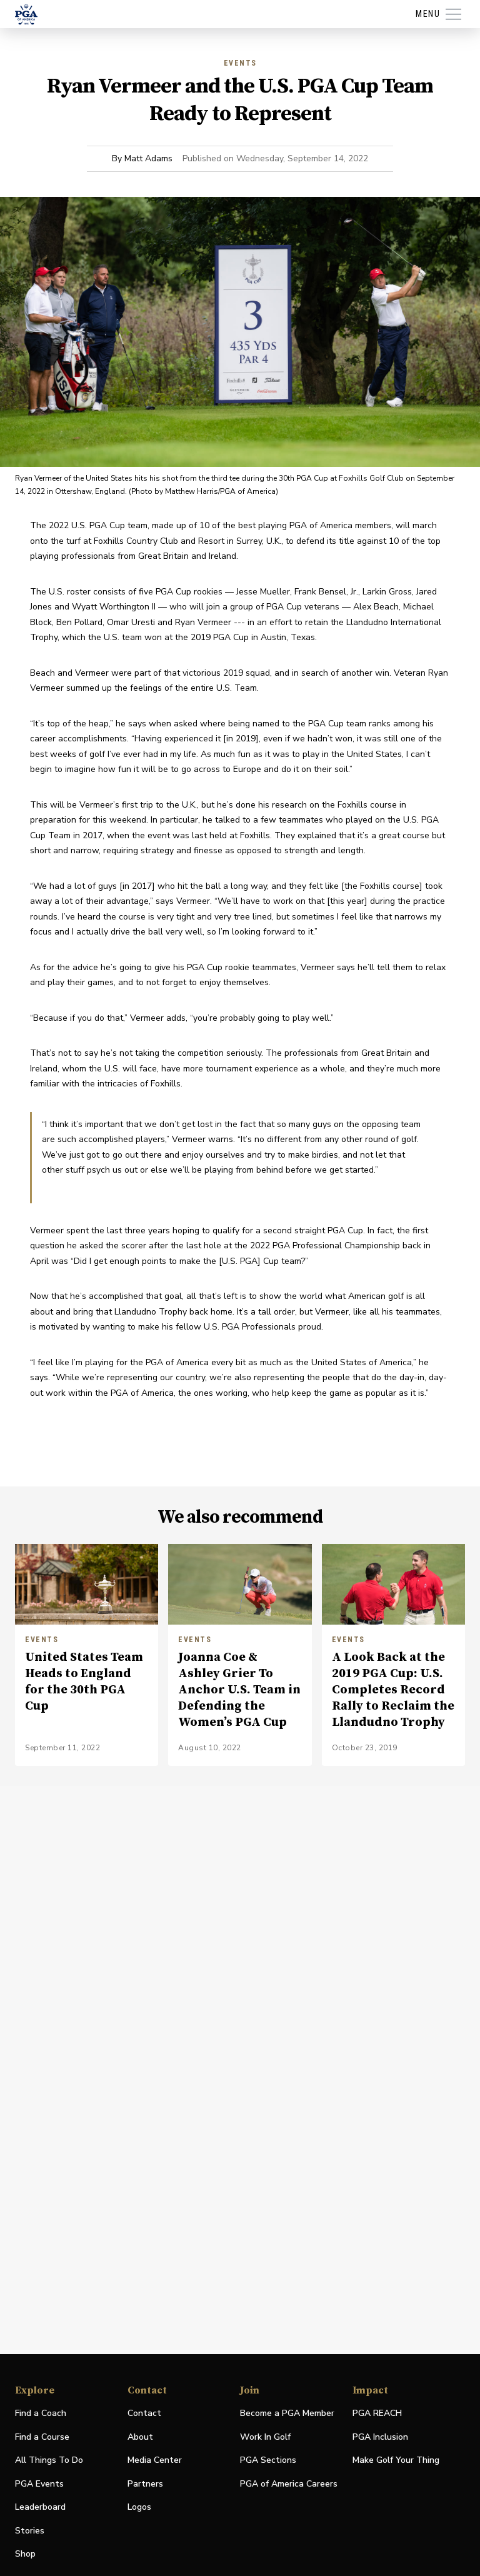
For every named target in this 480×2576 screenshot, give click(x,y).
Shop (25, 2554)
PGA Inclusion (380, 2437)
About (140, 2437)
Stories (29, 2531)
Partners (145, 2484)
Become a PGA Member (287, 2413)
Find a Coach (40, 2413)
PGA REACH (377, 2413)
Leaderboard (40, 2507)
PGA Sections (268, 2460)
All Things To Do (49, 2460)
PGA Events (39, 2484)
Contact (144, 2413)
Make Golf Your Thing (395, 2460)
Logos (139, 2507)
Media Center (155, 2460)
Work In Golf (265, 2437)
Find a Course (42, 2437)
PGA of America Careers (289, 2484)
